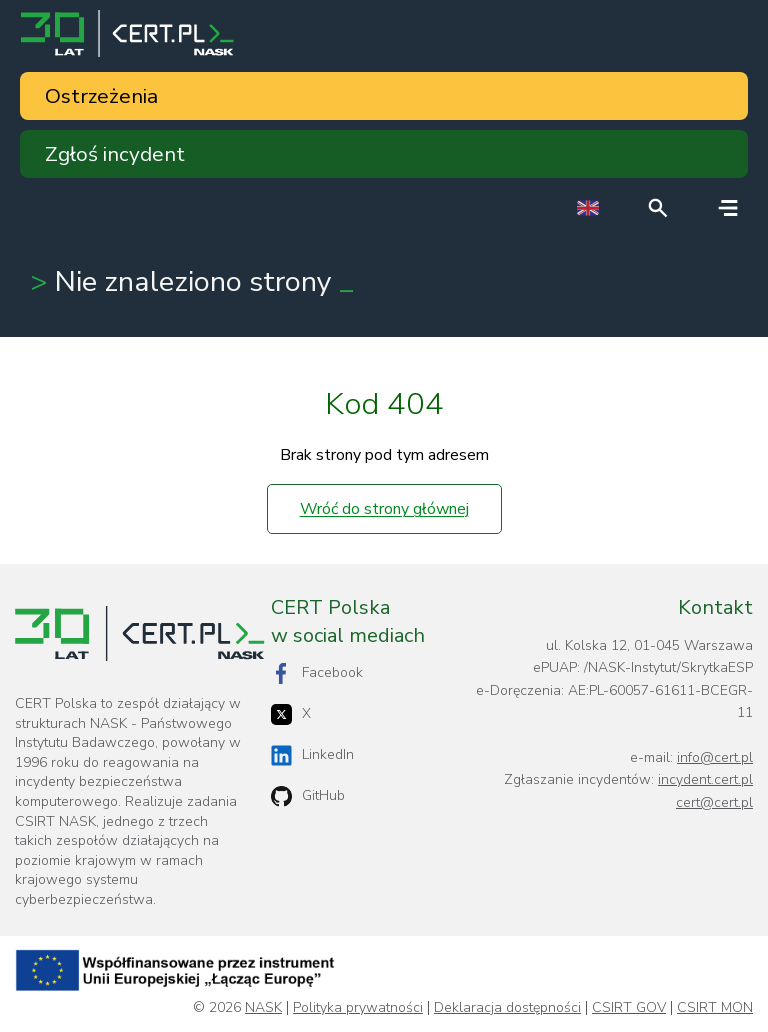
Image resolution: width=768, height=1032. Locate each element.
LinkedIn (312, 755)
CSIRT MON (715, 1008)
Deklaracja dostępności (507, 1008)
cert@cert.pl (714, 802)
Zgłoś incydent (115, 154)
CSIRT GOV (629, 1008)
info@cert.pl (715, 757)
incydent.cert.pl (705, 779)
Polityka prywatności (358, 1008)
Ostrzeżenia (101, 96)
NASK (263, 1008)
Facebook (317, 673)
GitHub (308, 796)
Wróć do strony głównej (384, 509)
